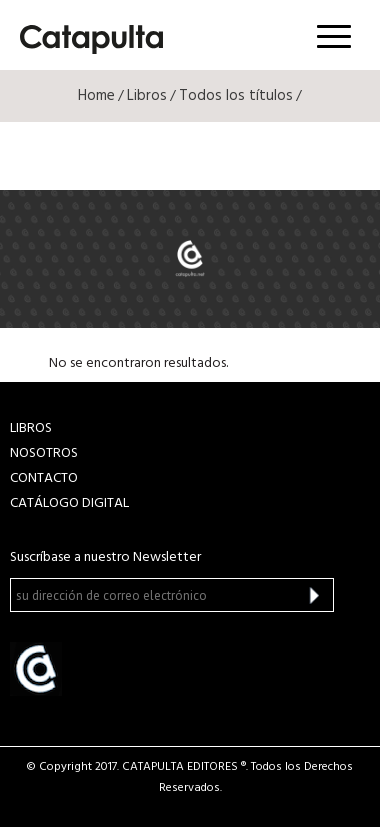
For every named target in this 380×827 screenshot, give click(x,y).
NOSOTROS (44, 453)
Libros (147, 96)
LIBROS (31, 428)
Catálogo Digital (69, 503)
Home (96, 96)
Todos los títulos (236, 96)
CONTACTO (44, 478)
